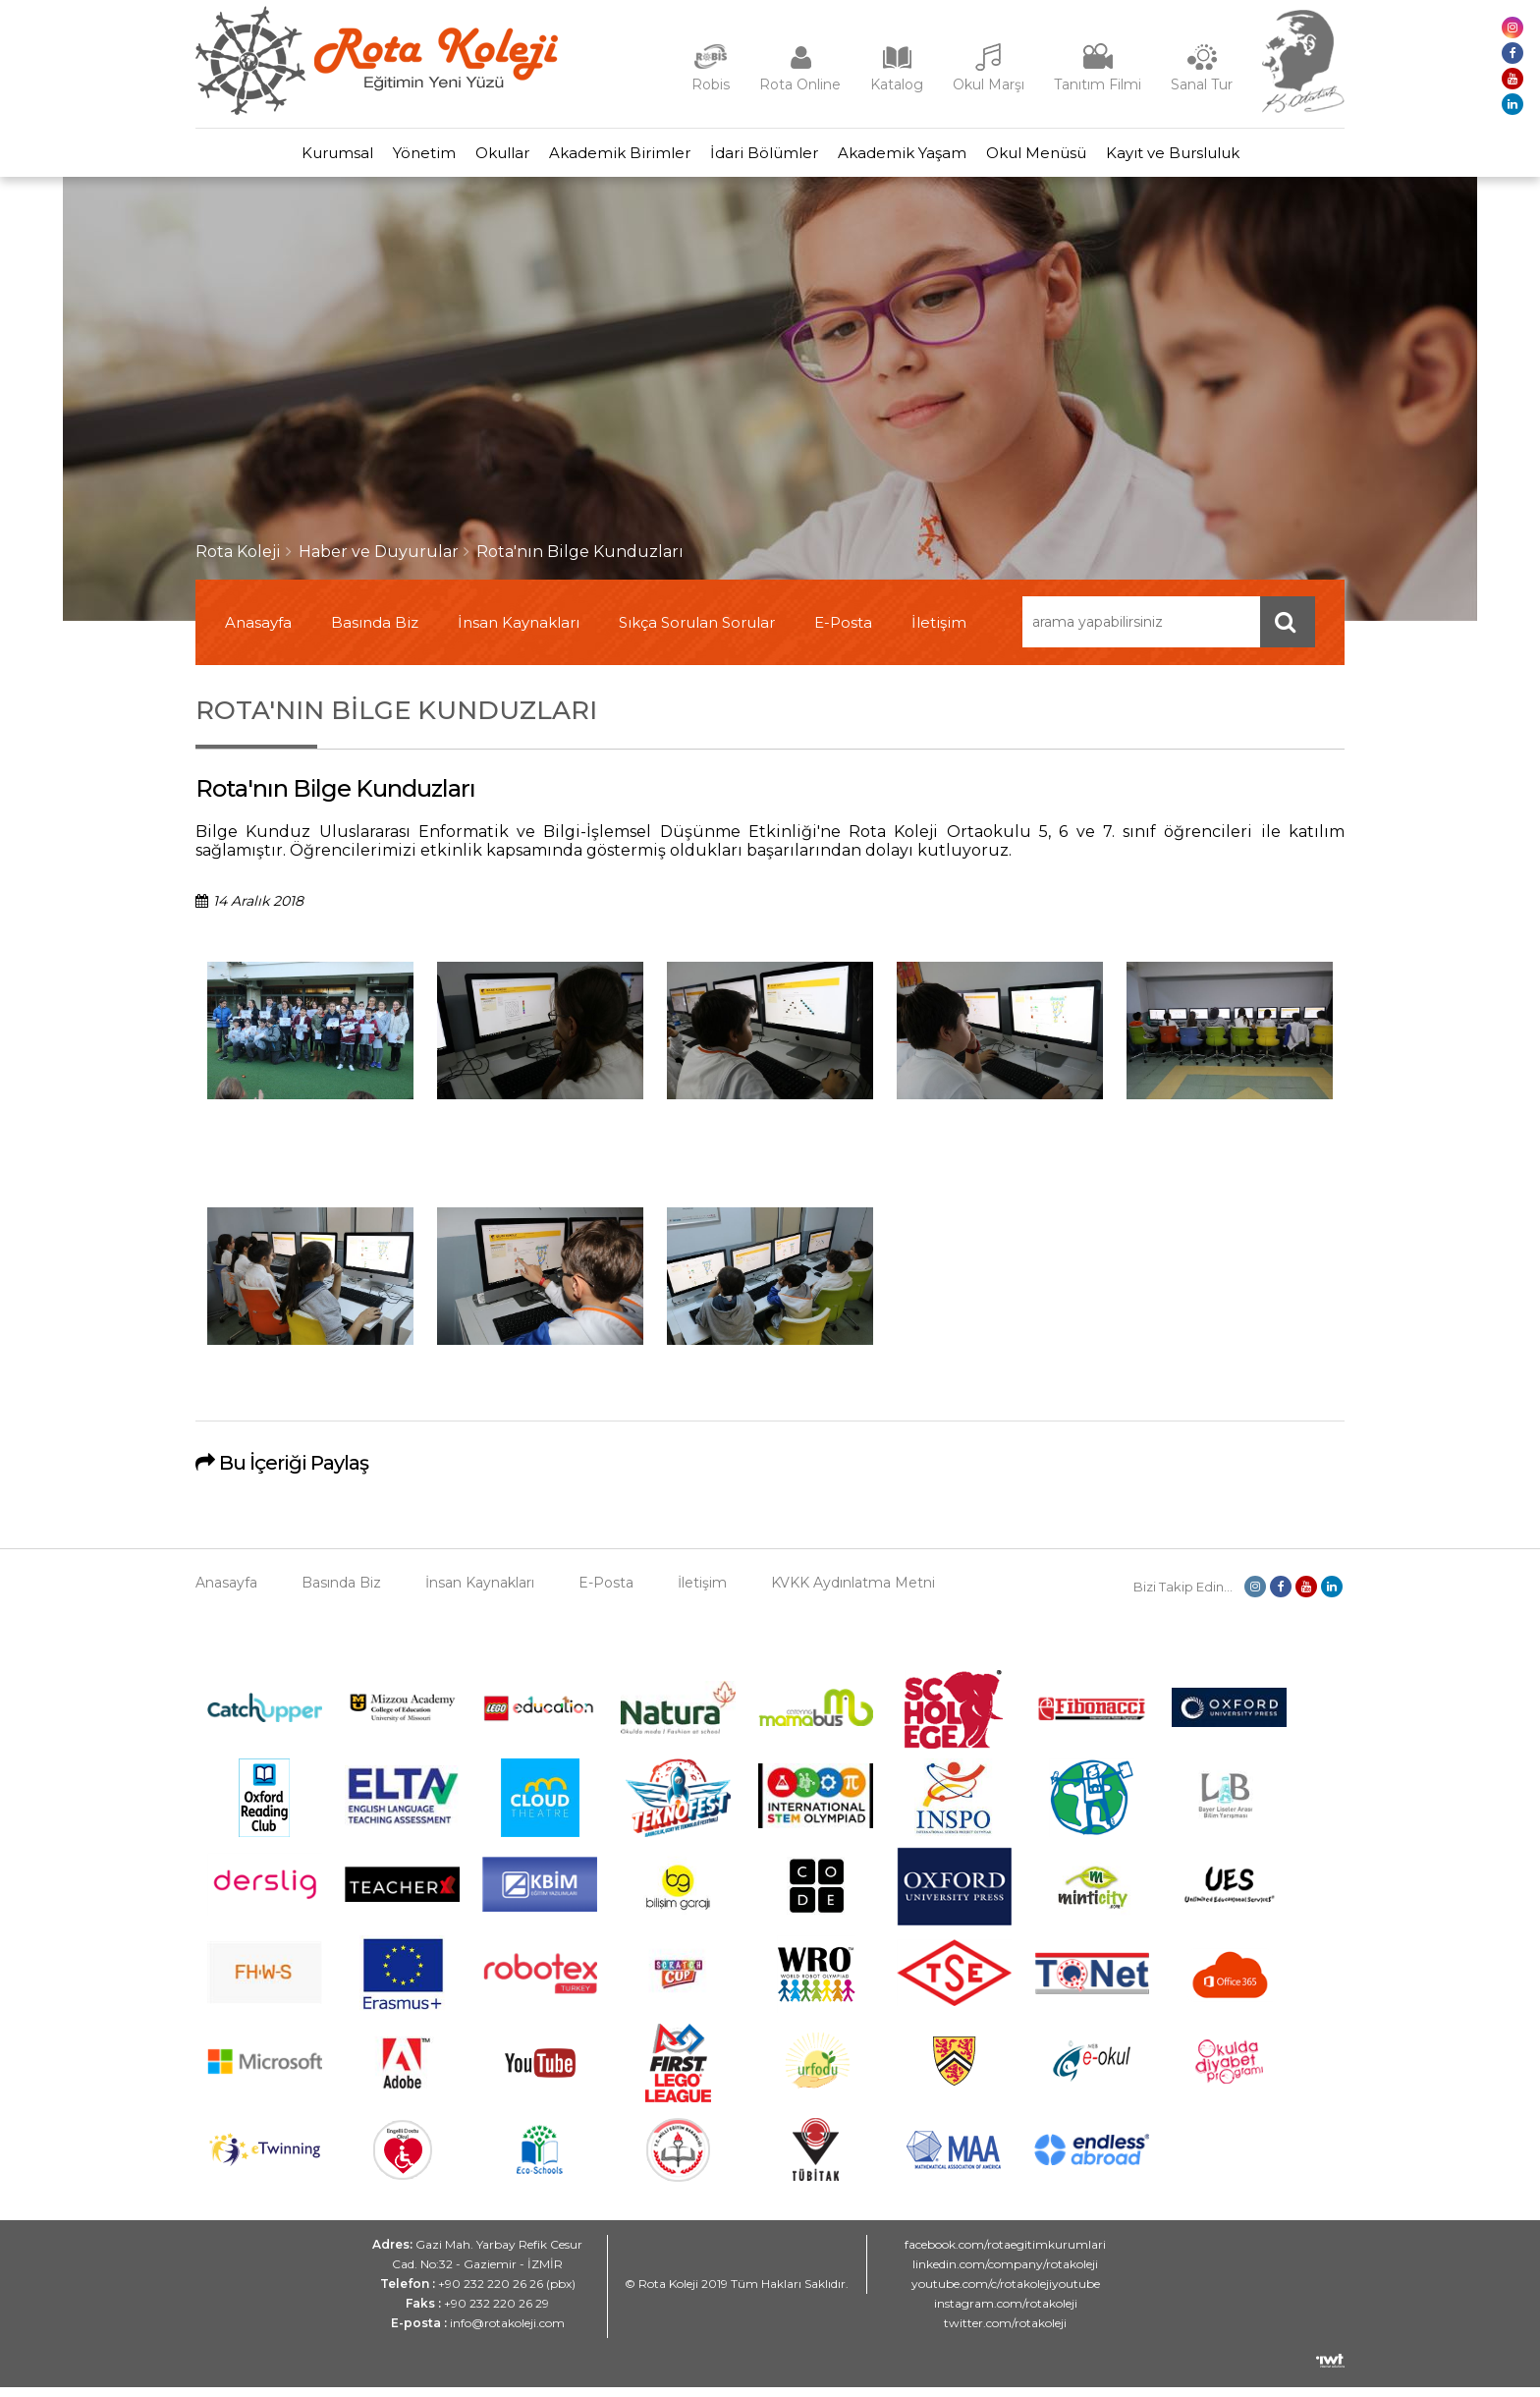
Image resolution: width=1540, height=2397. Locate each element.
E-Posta (843, 632)
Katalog (896, 84)
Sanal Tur (1202, 84)
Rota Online (800, 84)
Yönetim (375, 157)
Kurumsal (268, 157)
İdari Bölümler (774, 157)
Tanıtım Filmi (1097, 84)
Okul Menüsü (1085, 157)
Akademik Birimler (610, 157)
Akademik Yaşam (931, 157)
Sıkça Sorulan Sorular (697, 632)
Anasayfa (258, 632)
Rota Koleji (238, 561)
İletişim (938, 632)
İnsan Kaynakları (518, 632)
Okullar (473, 157)
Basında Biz (374, 632)
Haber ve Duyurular (379, 561)
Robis (710, 84)
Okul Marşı (988, 84)
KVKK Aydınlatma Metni (853, 1592)
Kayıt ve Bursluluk (1241, 157)
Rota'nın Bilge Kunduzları (580, 561)
